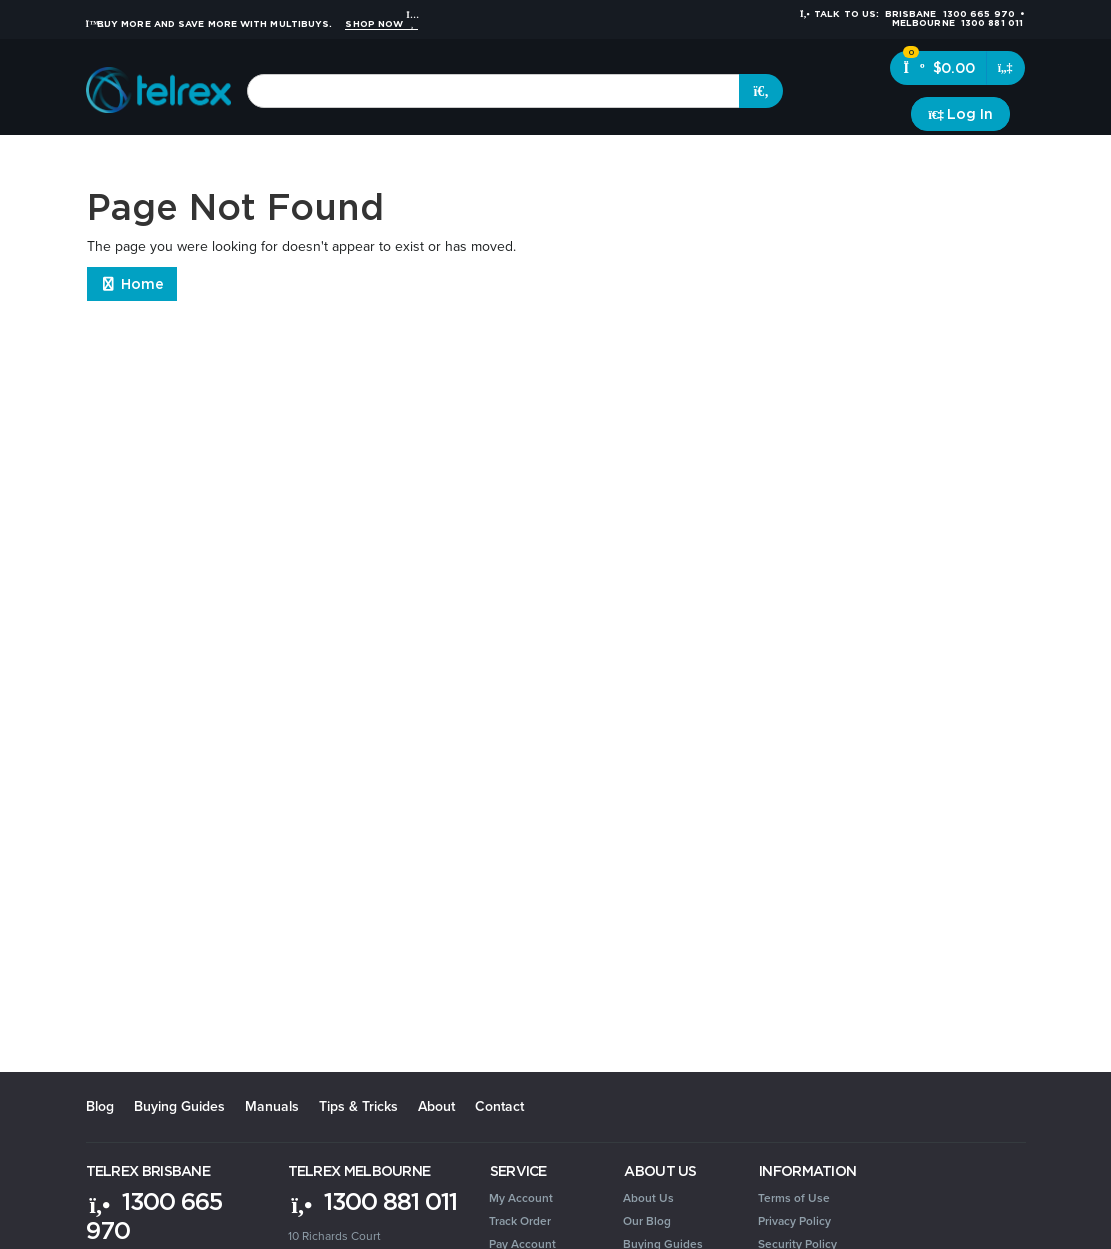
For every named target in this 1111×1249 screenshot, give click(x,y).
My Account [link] (521, 1198)
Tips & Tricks (358, 1106)
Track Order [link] (520, 1221)
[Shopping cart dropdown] (1005, 68)
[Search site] (761, 91)
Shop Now (381, 24)
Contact (499, 1106)
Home (132, 283)
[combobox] (493, 91)
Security (712, 160)
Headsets (239, 160)
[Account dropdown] (960, 114)
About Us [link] (648, 1198)
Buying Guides (179, 1106)
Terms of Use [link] (794, 1198)
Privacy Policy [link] (794, 1221)
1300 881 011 (372, 1201)
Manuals (272, 1106)
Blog (100, 1106)
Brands (994, 160)
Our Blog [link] (647, 1221)
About (436, 1106)
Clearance (921, 160)
